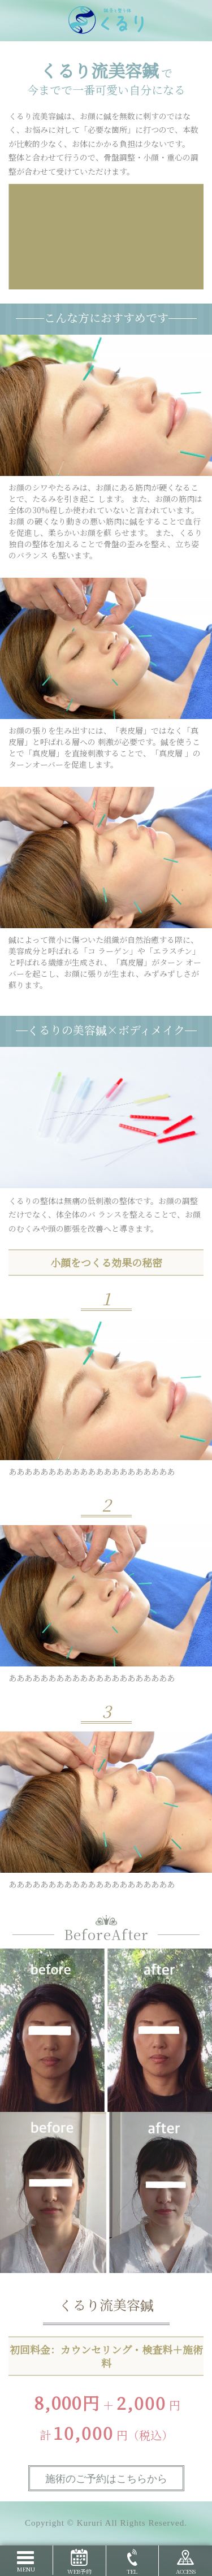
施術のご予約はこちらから (106, 2478)
